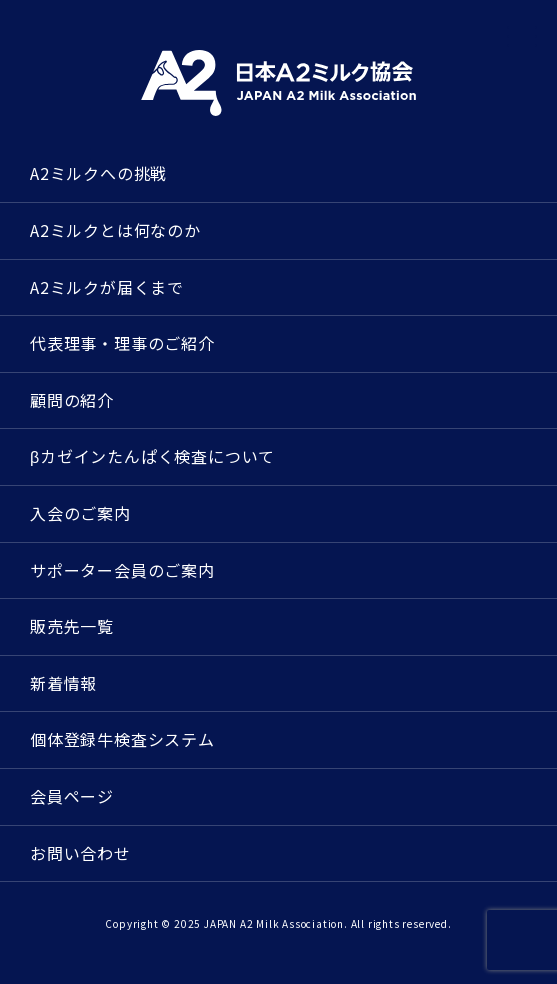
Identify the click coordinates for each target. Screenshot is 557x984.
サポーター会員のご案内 (122, 570)
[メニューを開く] (522, 37)
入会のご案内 (80, 513)
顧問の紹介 (72, 400)
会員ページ (72, 796)
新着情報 (63, 683)
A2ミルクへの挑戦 (98, 173)
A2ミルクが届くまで (107, 287)
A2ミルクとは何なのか (115, 230)
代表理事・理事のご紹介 (122, 343)
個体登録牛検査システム (122, 739)
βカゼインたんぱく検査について (152, 456)
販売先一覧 (72, 626)
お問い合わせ (80, 853)
